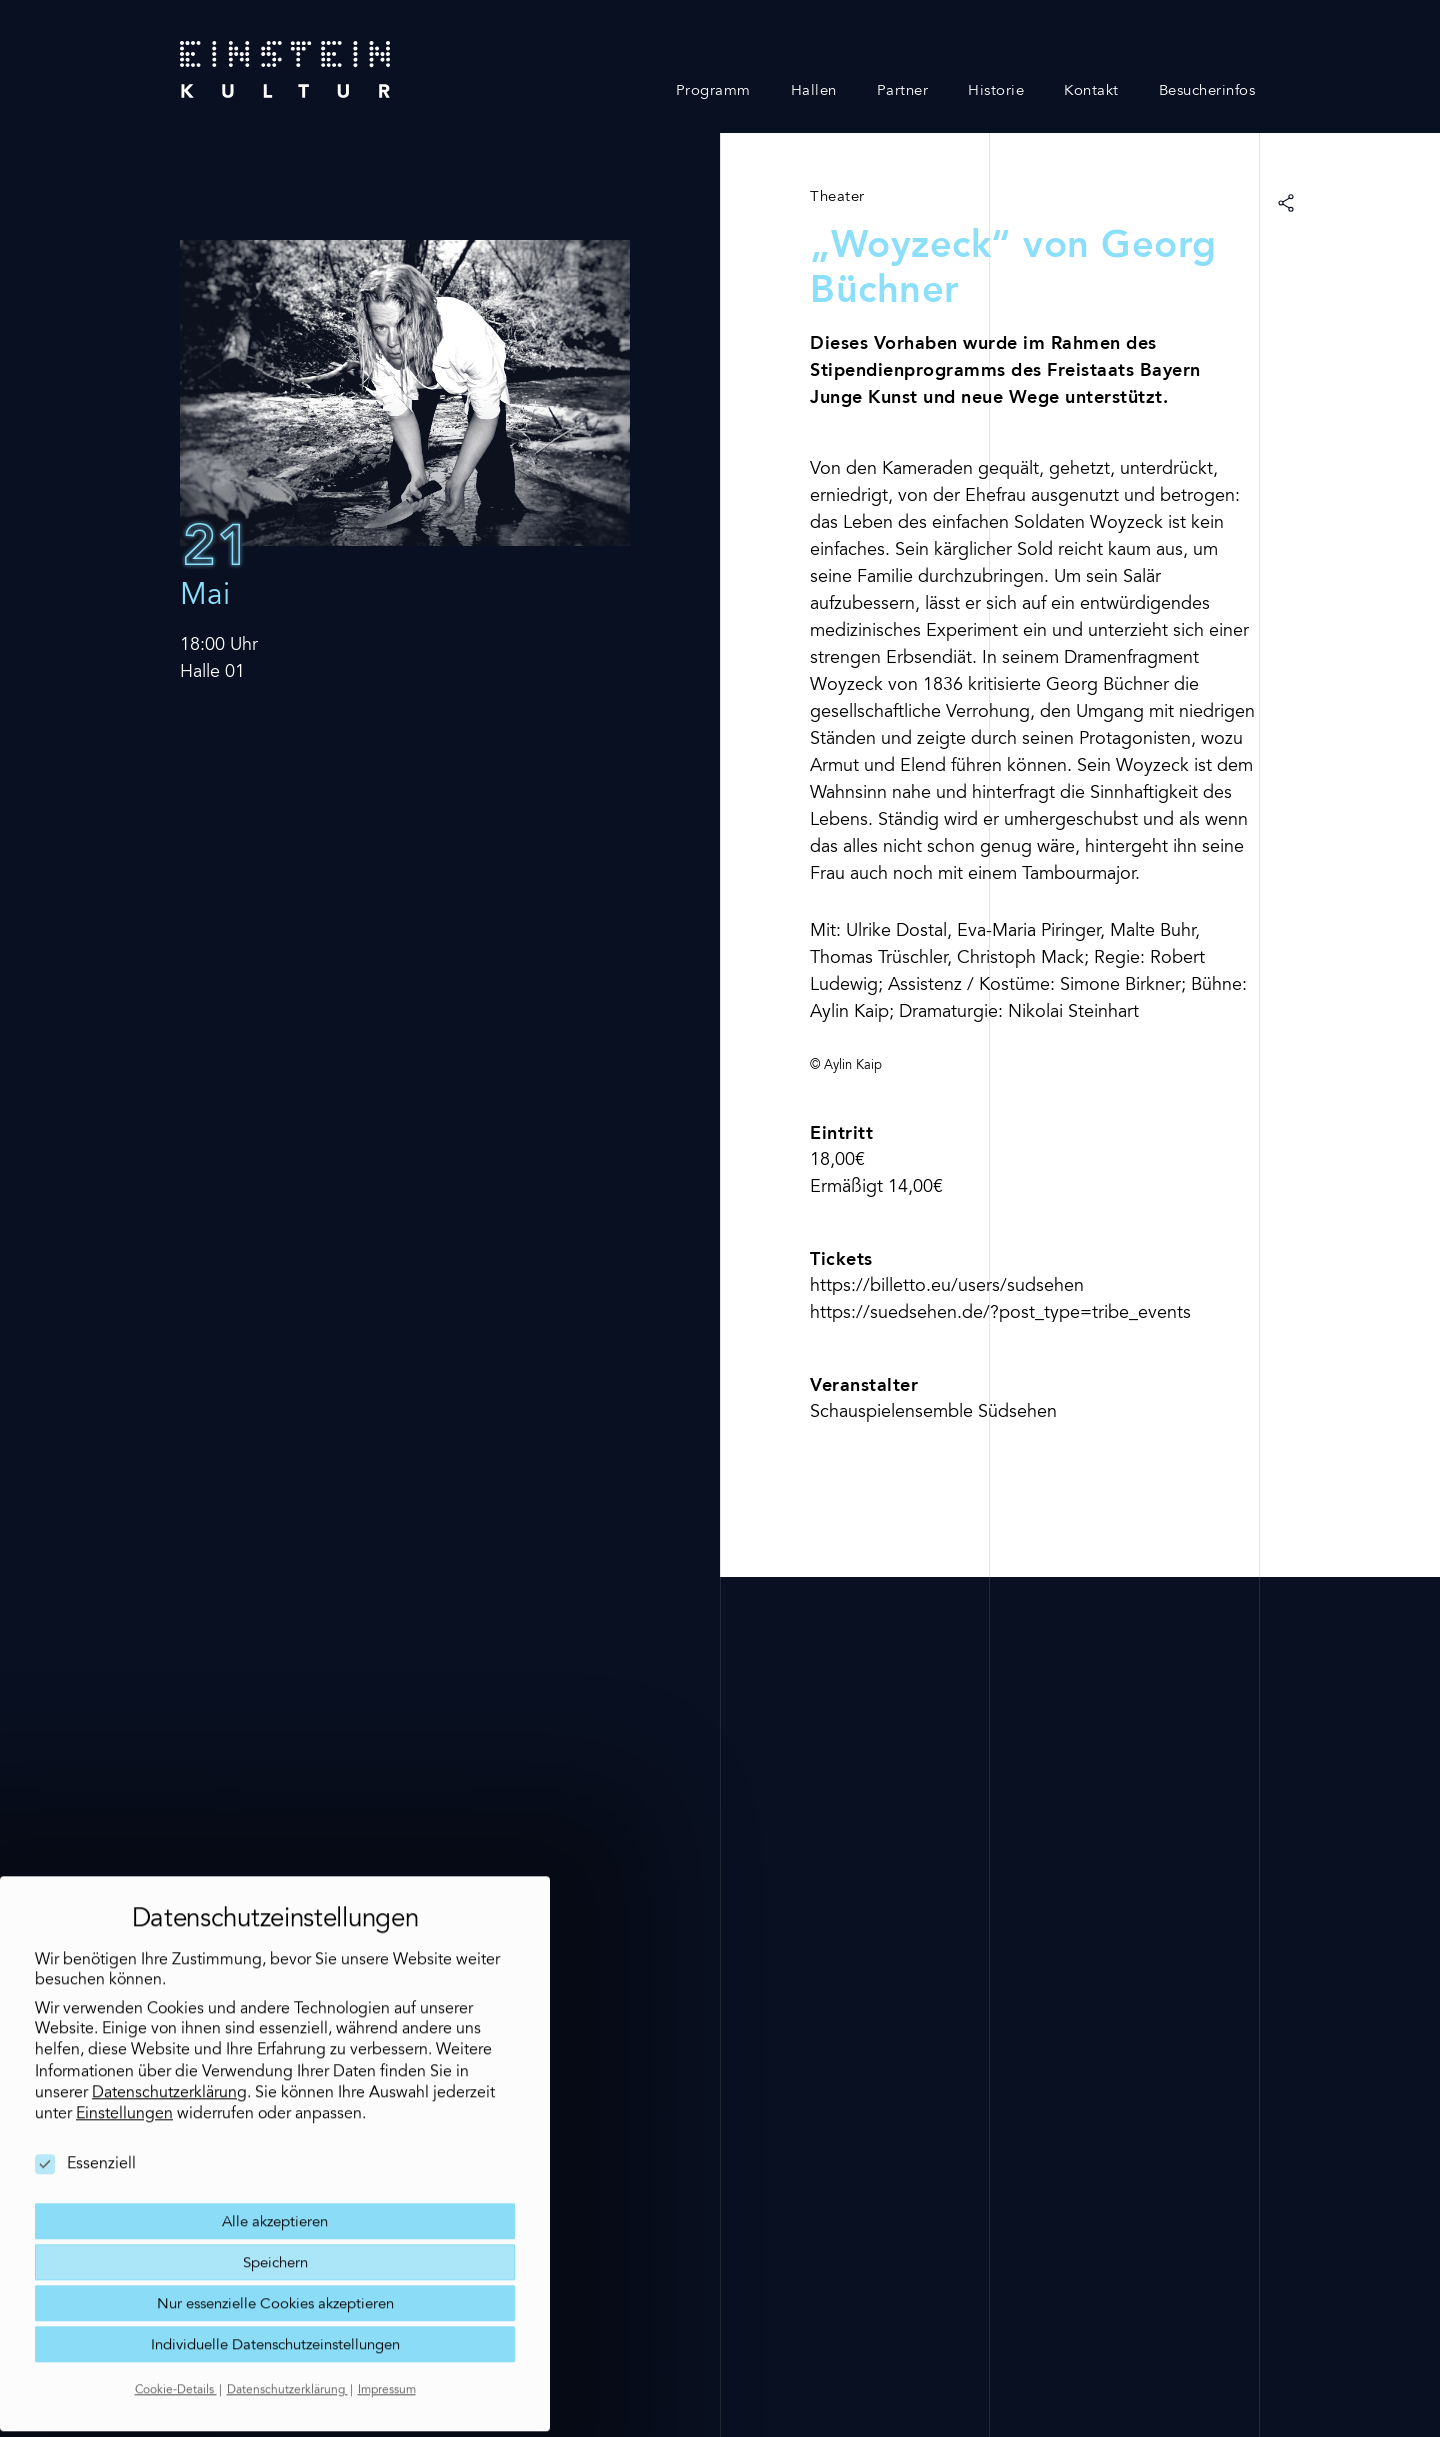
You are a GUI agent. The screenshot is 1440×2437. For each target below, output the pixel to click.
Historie (996, 91)
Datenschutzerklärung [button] (287, 2350)
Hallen (814, 91)
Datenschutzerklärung (169, 2052)
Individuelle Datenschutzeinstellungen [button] (275, 2304)
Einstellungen (124, 2074)
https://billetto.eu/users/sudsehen (947, 1287)
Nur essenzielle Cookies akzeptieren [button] (275, 2263)
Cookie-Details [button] (176, 2350)
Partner (903, 91)
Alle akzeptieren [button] (275, 2181)
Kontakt (1091, 91)
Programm (713, 91)
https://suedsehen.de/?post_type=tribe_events (1000, 1314)
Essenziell (85, 2124)
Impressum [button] (387, 2350)
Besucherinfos (1207, 91)
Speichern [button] (275, 2222)
